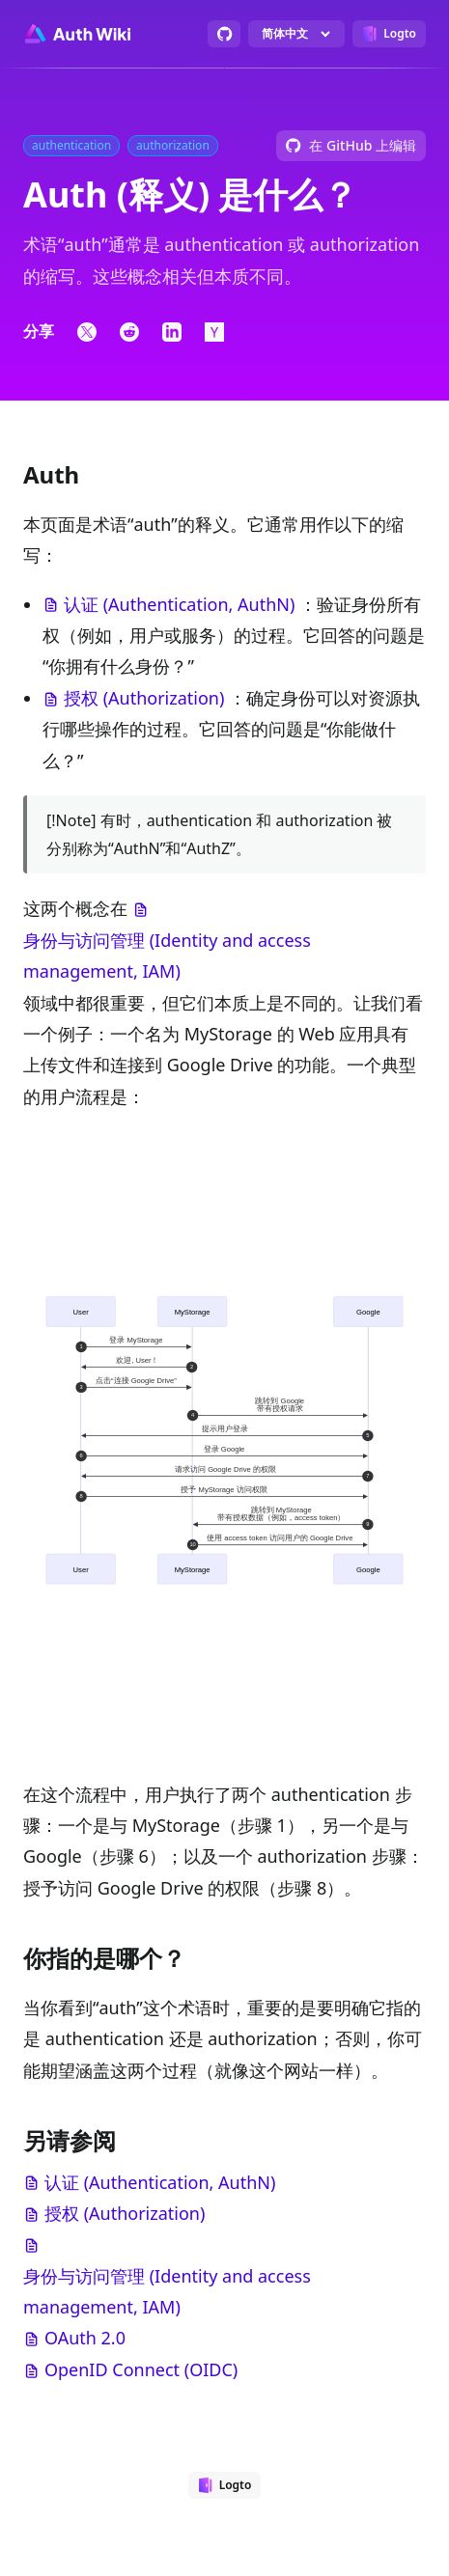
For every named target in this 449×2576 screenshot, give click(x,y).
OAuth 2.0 (85, 2337)
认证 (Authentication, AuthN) (179, 604)
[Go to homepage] (76, 33)
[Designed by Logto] (389, 33)
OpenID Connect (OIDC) (141, 2369)
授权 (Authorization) (144, 697)
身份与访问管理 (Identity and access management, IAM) (167, 955)
